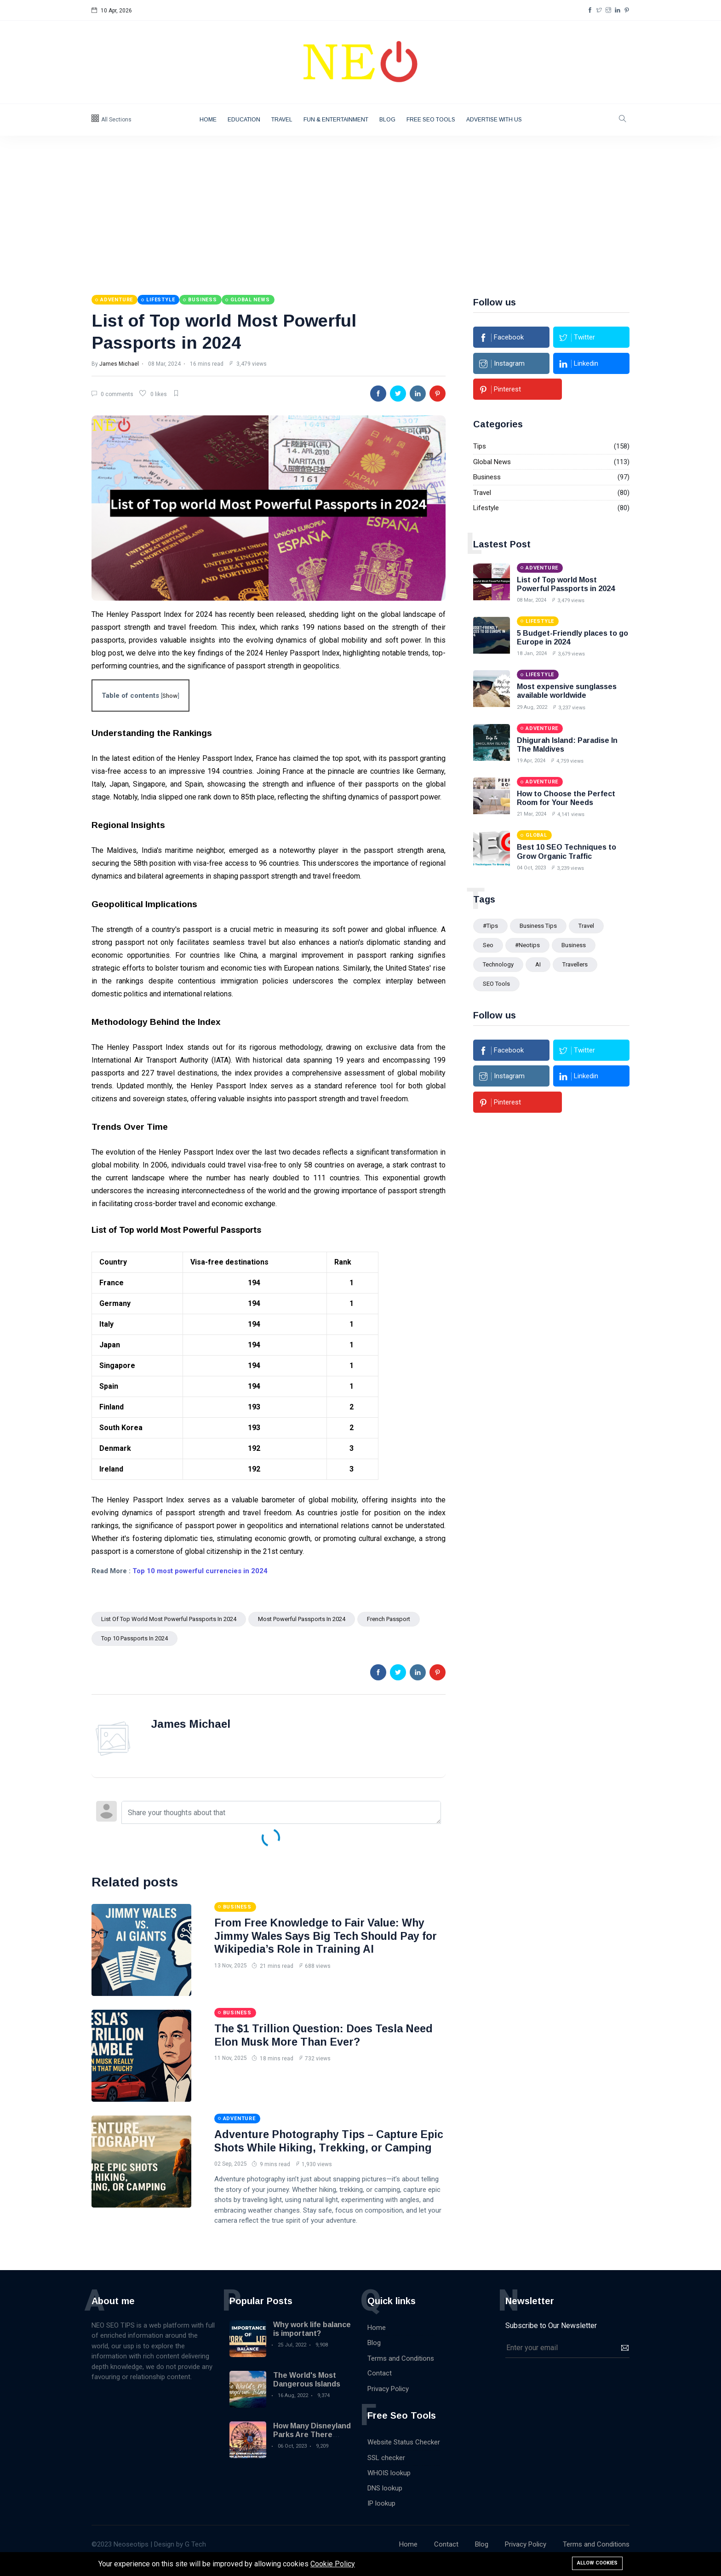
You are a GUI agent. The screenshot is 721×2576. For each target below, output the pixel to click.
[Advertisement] (360, 204)
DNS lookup (384, 2501)
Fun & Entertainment (335, 119)
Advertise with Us (494, 119)
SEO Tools (496, 982)
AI (538, 963)
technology (498, 963)
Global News (492, 461)
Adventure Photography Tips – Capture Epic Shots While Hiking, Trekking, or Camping (319, 2147)
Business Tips (538, 924)
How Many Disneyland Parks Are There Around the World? (312, 2447)
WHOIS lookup (389, 2486)
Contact (379, 2386)
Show (169, 695)
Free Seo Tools (430, 119)
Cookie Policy (332, 2563)
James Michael (119, 363)
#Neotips (527, 944)
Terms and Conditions (400, 2371)
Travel (281, 119)
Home (208, 119)
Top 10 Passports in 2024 (134, 1637)
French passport (388, 1618)
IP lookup (381, 2516)
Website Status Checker (403, 2455)
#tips (490, 924)
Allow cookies (597, 2563)
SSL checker (386, 2471)
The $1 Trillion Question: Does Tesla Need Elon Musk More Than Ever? (326, 2034)
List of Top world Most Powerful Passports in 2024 (168, 1618)
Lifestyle (486, 507)
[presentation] (575, 2393)
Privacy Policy (388, 2402)
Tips (479, 445)
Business (487, 476)
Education (244, 119)
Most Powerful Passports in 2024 (301, 1618)
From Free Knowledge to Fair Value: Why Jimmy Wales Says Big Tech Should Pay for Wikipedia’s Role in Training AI (330, 1935)
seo (488, 944)
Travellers (575, 963)
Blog (387, 119)
